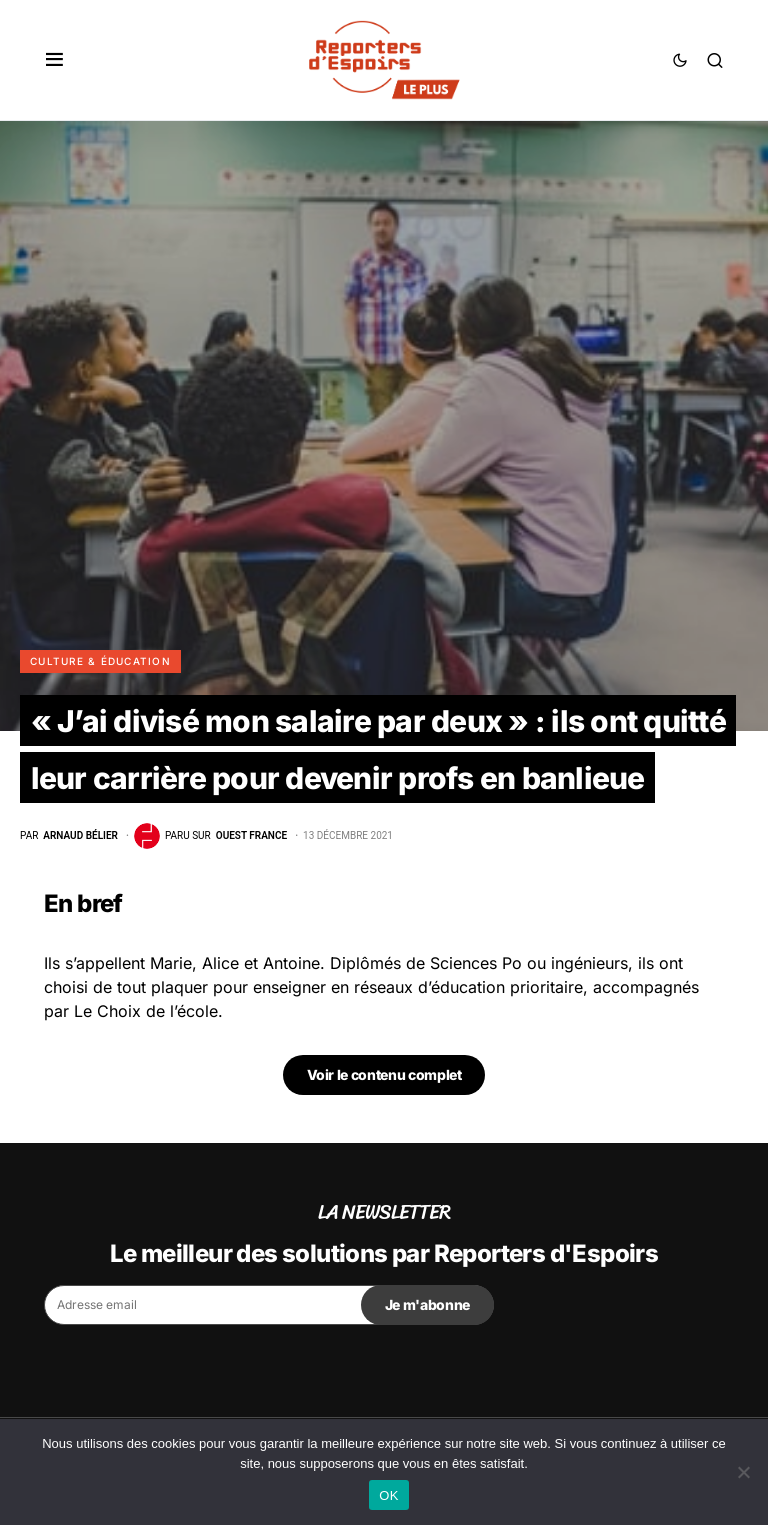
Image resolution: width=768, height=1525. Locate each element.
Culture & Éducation (100, 661)
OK (388, 1495)
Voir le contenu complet (384, 1074)
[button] (54, 60)
